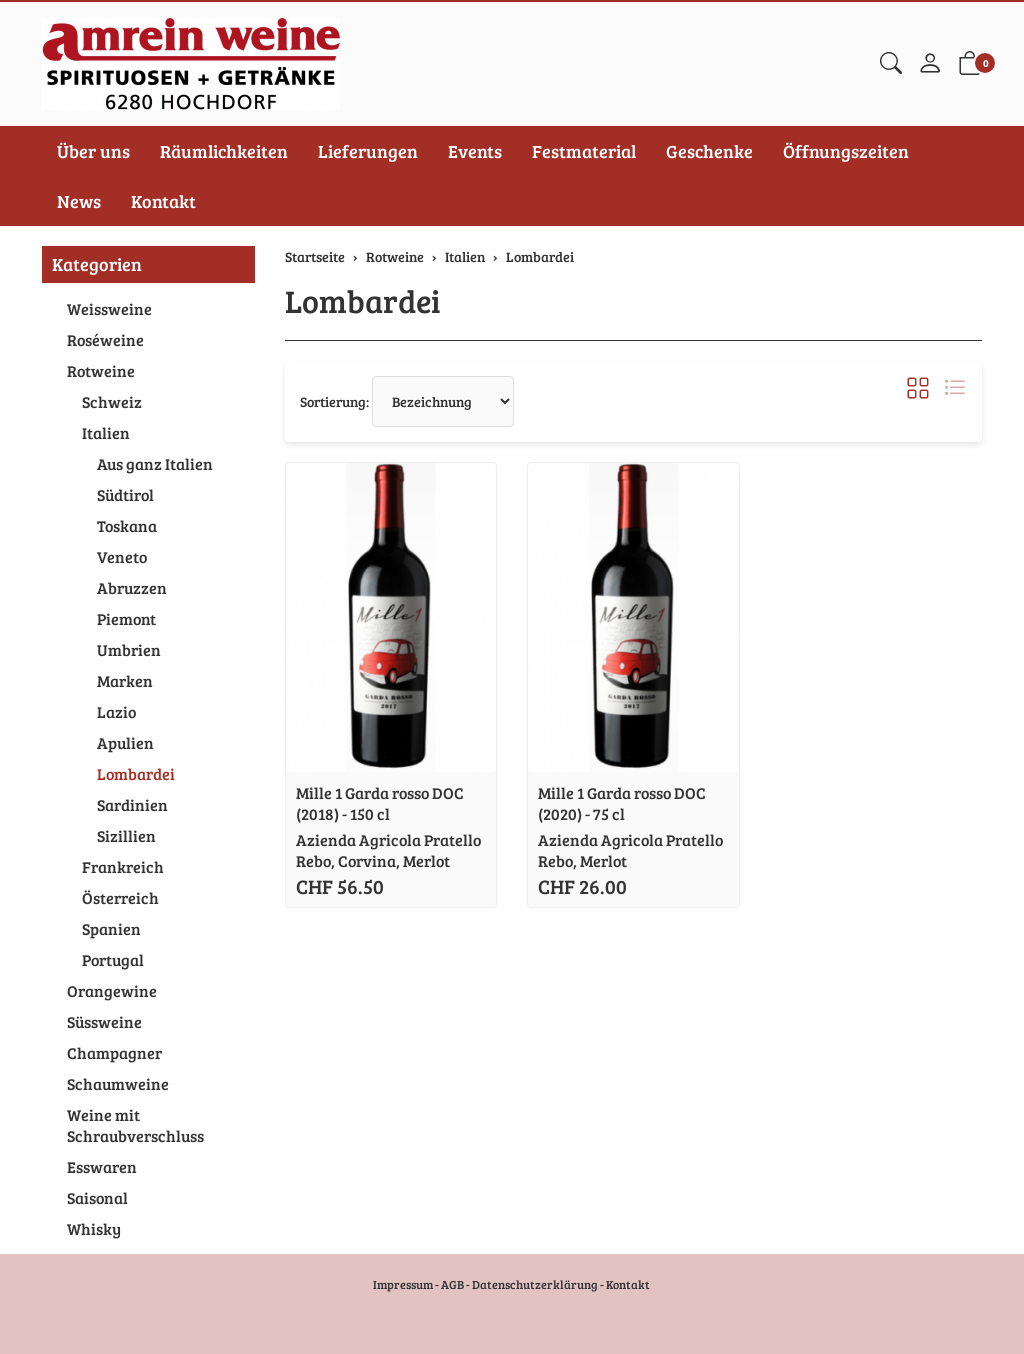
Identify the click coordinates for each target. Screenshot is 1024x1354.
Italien (106, 432)
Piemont (126, 618)
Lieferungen (368, 151)
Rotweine (101, 370)
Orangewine (112, 990)
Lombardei (362, 300)
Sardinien (132, 804)
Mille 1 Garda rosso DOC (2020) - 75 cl (622, 803)
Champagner (114, 1052)
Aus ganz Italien (155, 463)
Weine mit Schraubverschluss (135, 1125)
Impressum (403, 1284)
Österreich (120, 897)
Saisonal (97, 1197)
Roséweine (105, 339)
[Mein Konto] (930, 64)
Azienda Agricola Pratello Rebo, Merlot (630, 850)
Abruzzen (132, 587)
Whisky (94, 1228)
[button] (891, 64)
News (79, 201)
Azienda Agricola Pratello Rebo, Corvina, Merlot (388, 850)
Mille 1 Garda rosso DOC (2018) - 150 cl (380, 803)
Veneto (122, 556)
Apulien (125, 742)
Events (475, 151)
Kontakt (163, 201)
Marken (125, 680)
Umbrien (129, 649)
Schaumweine (118, 1083)
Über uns (93, 151)
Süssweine (104, 1021)
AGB (452, 1284)
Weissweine (109, 308)
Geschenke (709, 151)
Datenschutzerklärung (535, 1284)
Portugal (113, 959)
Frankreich (123, 866)
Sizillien (126, 835)
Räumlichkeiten (224, 151)
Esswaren (102, 1166)
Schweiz (112, 401)
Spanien (111, 928)
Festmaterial (584, 151)
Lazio (116, 711)
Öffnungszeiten (846, 151)
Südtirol (125, 494)
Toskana (127, 525)
